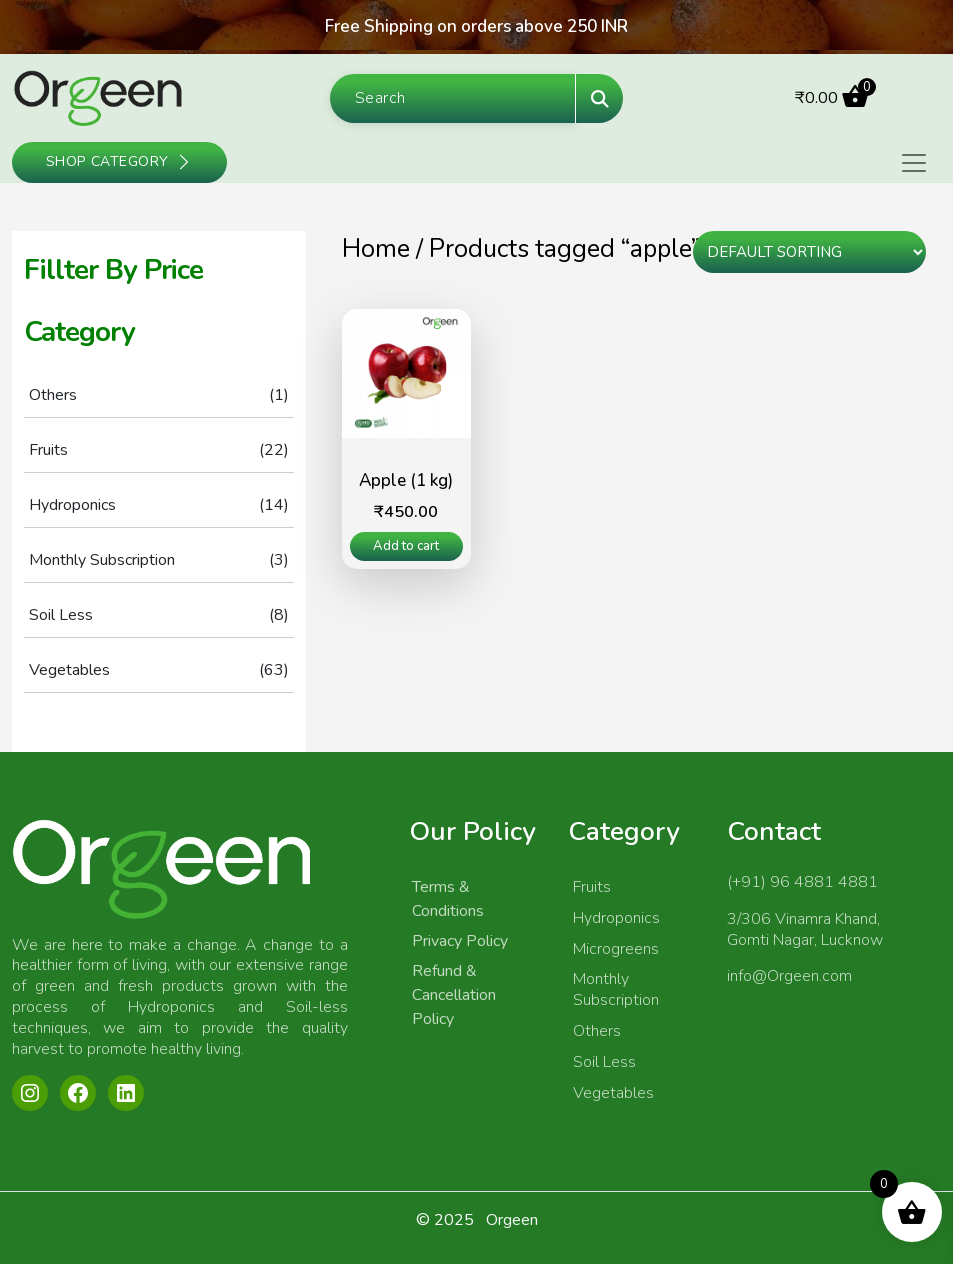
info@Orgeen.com (789, 976)
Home (376, 249)
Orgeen (512, 1220)
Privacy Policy (460, 941)
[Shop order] (809, 252)
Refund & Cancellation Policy (454, 995)
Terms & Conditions (448, 899)
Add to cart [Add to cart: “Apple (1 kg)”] (406, 546)
